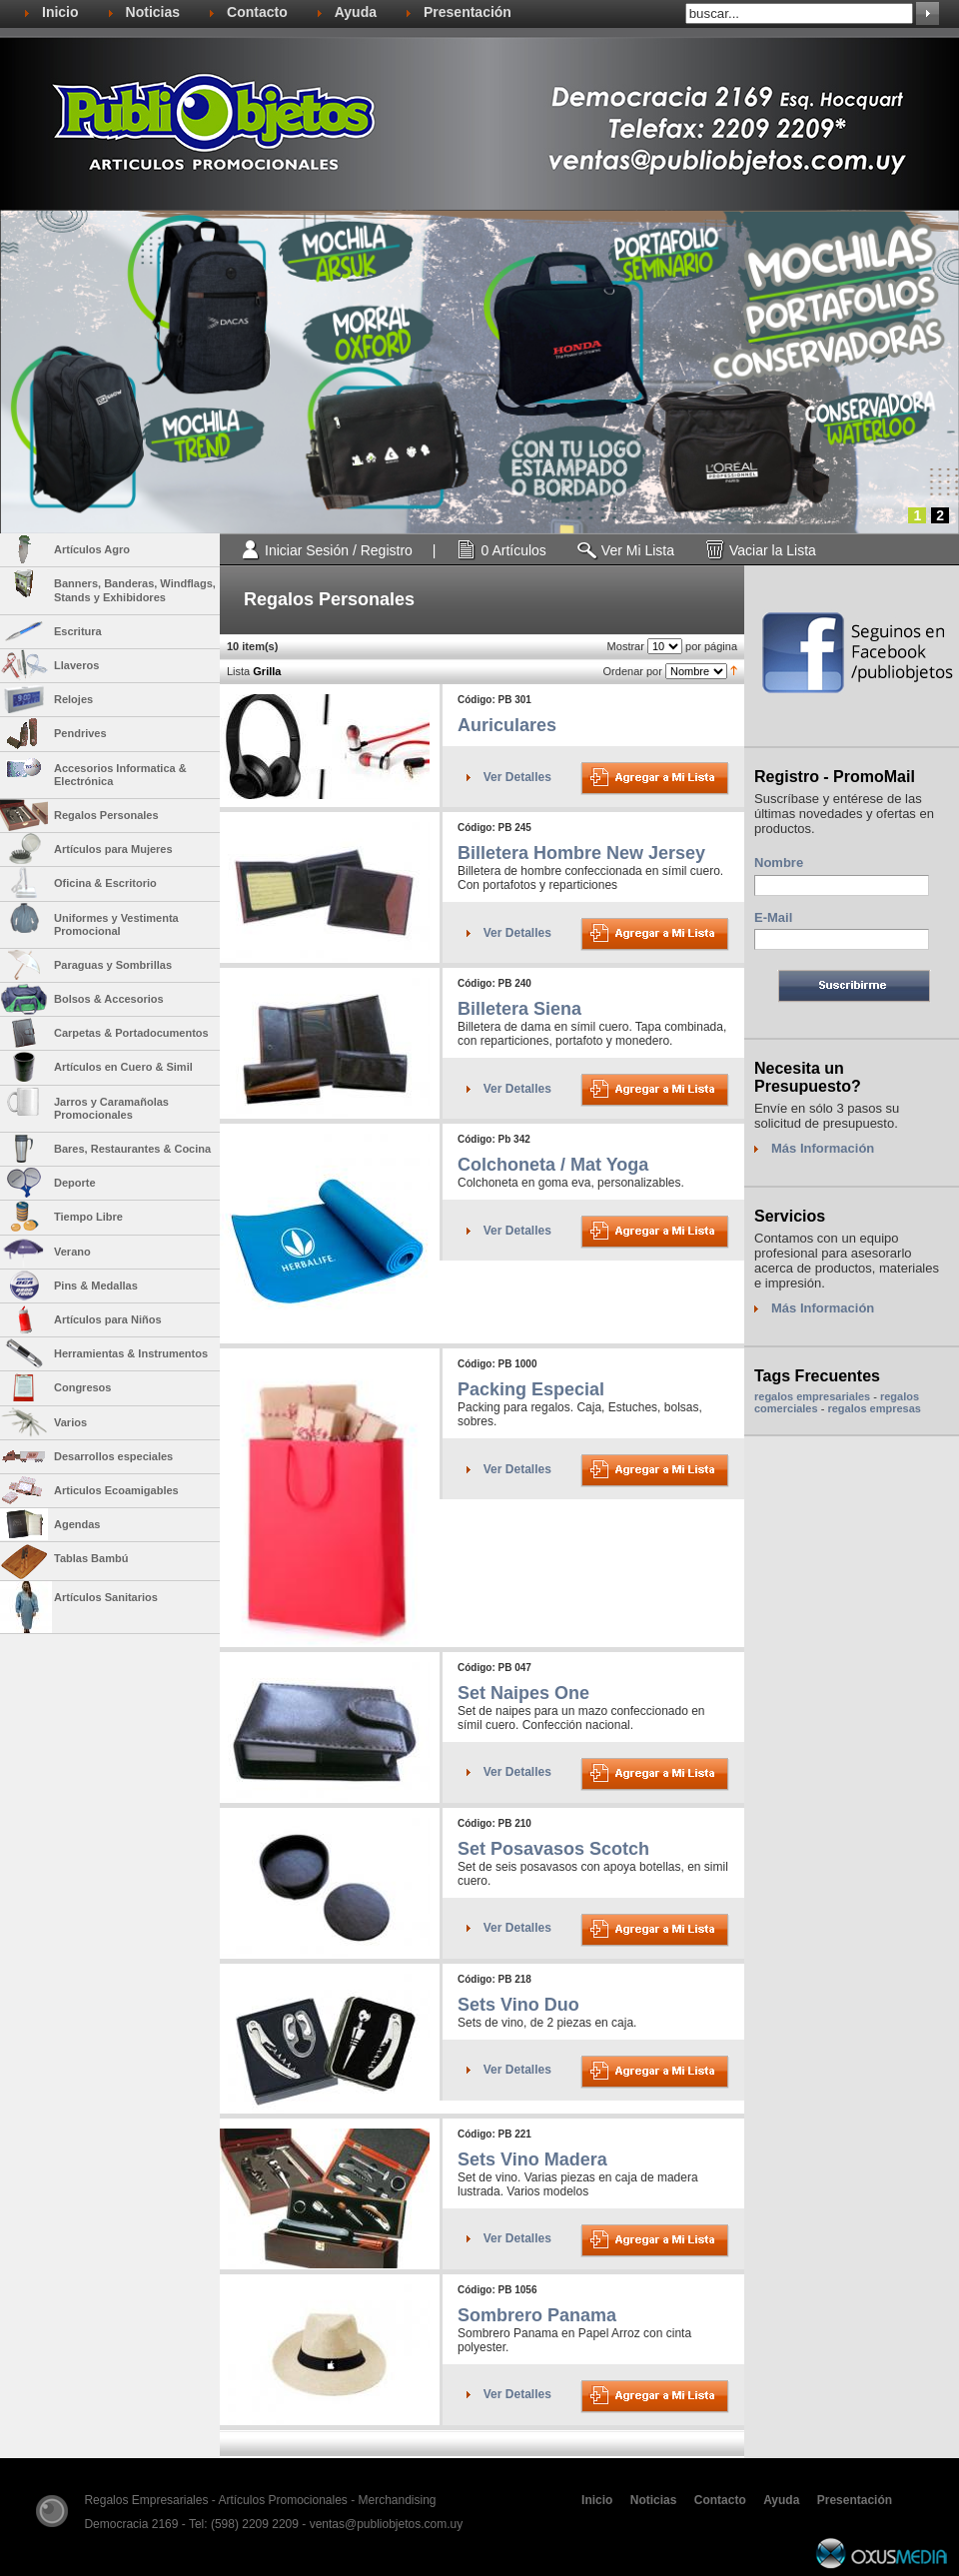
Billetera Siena (519, 1009)
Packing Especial (531, 1389)
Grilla (267, 671)
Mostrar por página (672, 646)
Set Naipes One (523, 1693)
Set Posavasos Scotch (553, 1849)
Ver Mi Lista (637, 550)
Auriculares (507, 725)
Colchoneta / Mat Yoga (553, 1165)
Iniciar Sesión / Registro (339, 550)
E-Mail (773, 917)
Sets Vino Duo (518, 2005)
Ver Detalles (517, 777)
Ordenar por (666, 671)
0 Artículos (512, 550)
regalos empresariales (812, 1396)
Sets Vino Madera (532, 2159)
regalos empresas (874, 1408)
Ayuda (356, 12)
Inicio (60, 12)
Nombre (778, 862)
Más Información (822, 1148)
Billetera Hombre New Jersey (581, 853)
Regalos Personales (329, 599)
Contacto (257, 12)
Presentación (467, 12)
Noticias (153, 12)
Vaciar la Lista (772, 550)
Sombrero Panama (537, 2315)
